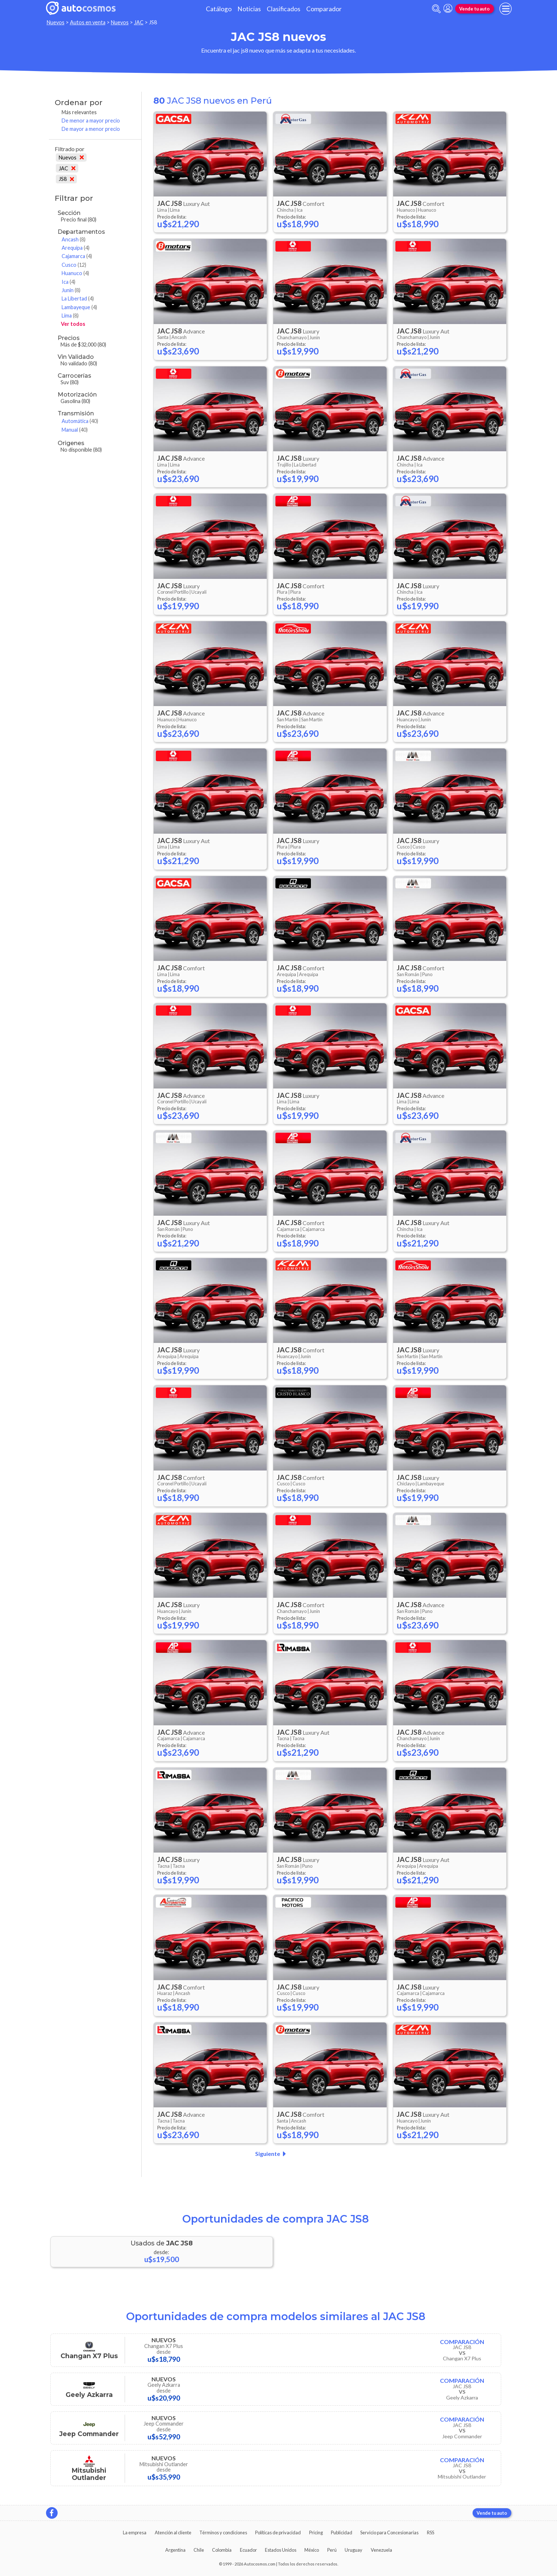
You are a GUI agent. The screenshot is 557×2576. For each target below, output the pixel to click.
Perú (332, 2550)
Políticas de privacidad (278, 2532)
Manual (75, 430)
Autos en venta (87, 22)
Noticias (249, 9)
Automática (80, 421)
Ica (68, 282)
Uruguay (353, 2550)
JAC (139, 22)
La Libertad (78, 298)
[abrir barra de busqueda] (436, 9)
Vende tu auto (474, 9)
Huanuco (75, 273)
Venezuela (381, 2550)
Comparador (324, 9)
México (311, 2550)
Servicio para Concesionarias (389, 2532)
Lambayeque (79, 307)
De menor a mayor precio (91, 120)
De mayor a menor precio (91, 129)
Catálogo (219, 9)
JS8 (66, 179)
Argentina (175, 2550)
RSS (430, 2532)
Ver (73, 324)
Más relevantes (79, 112)
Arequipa (76, 248)
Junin (71, 290)
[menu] (505, 9)
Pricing (316, 2532)
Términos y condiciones (223, 2532)
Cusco (74, 265)
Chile (199, 2550)
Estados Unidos (280, 2550)
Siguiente (272, 2154)
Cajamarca (77, 256)
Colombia (222, 2550)
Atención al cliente (173, 2532)
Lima (70, 315)
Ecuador (248, 2550)
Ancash (74, 239)
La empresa (134, 2532)
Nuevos (56, 22)
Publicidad (341, 2532)
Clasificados (283, 9)
